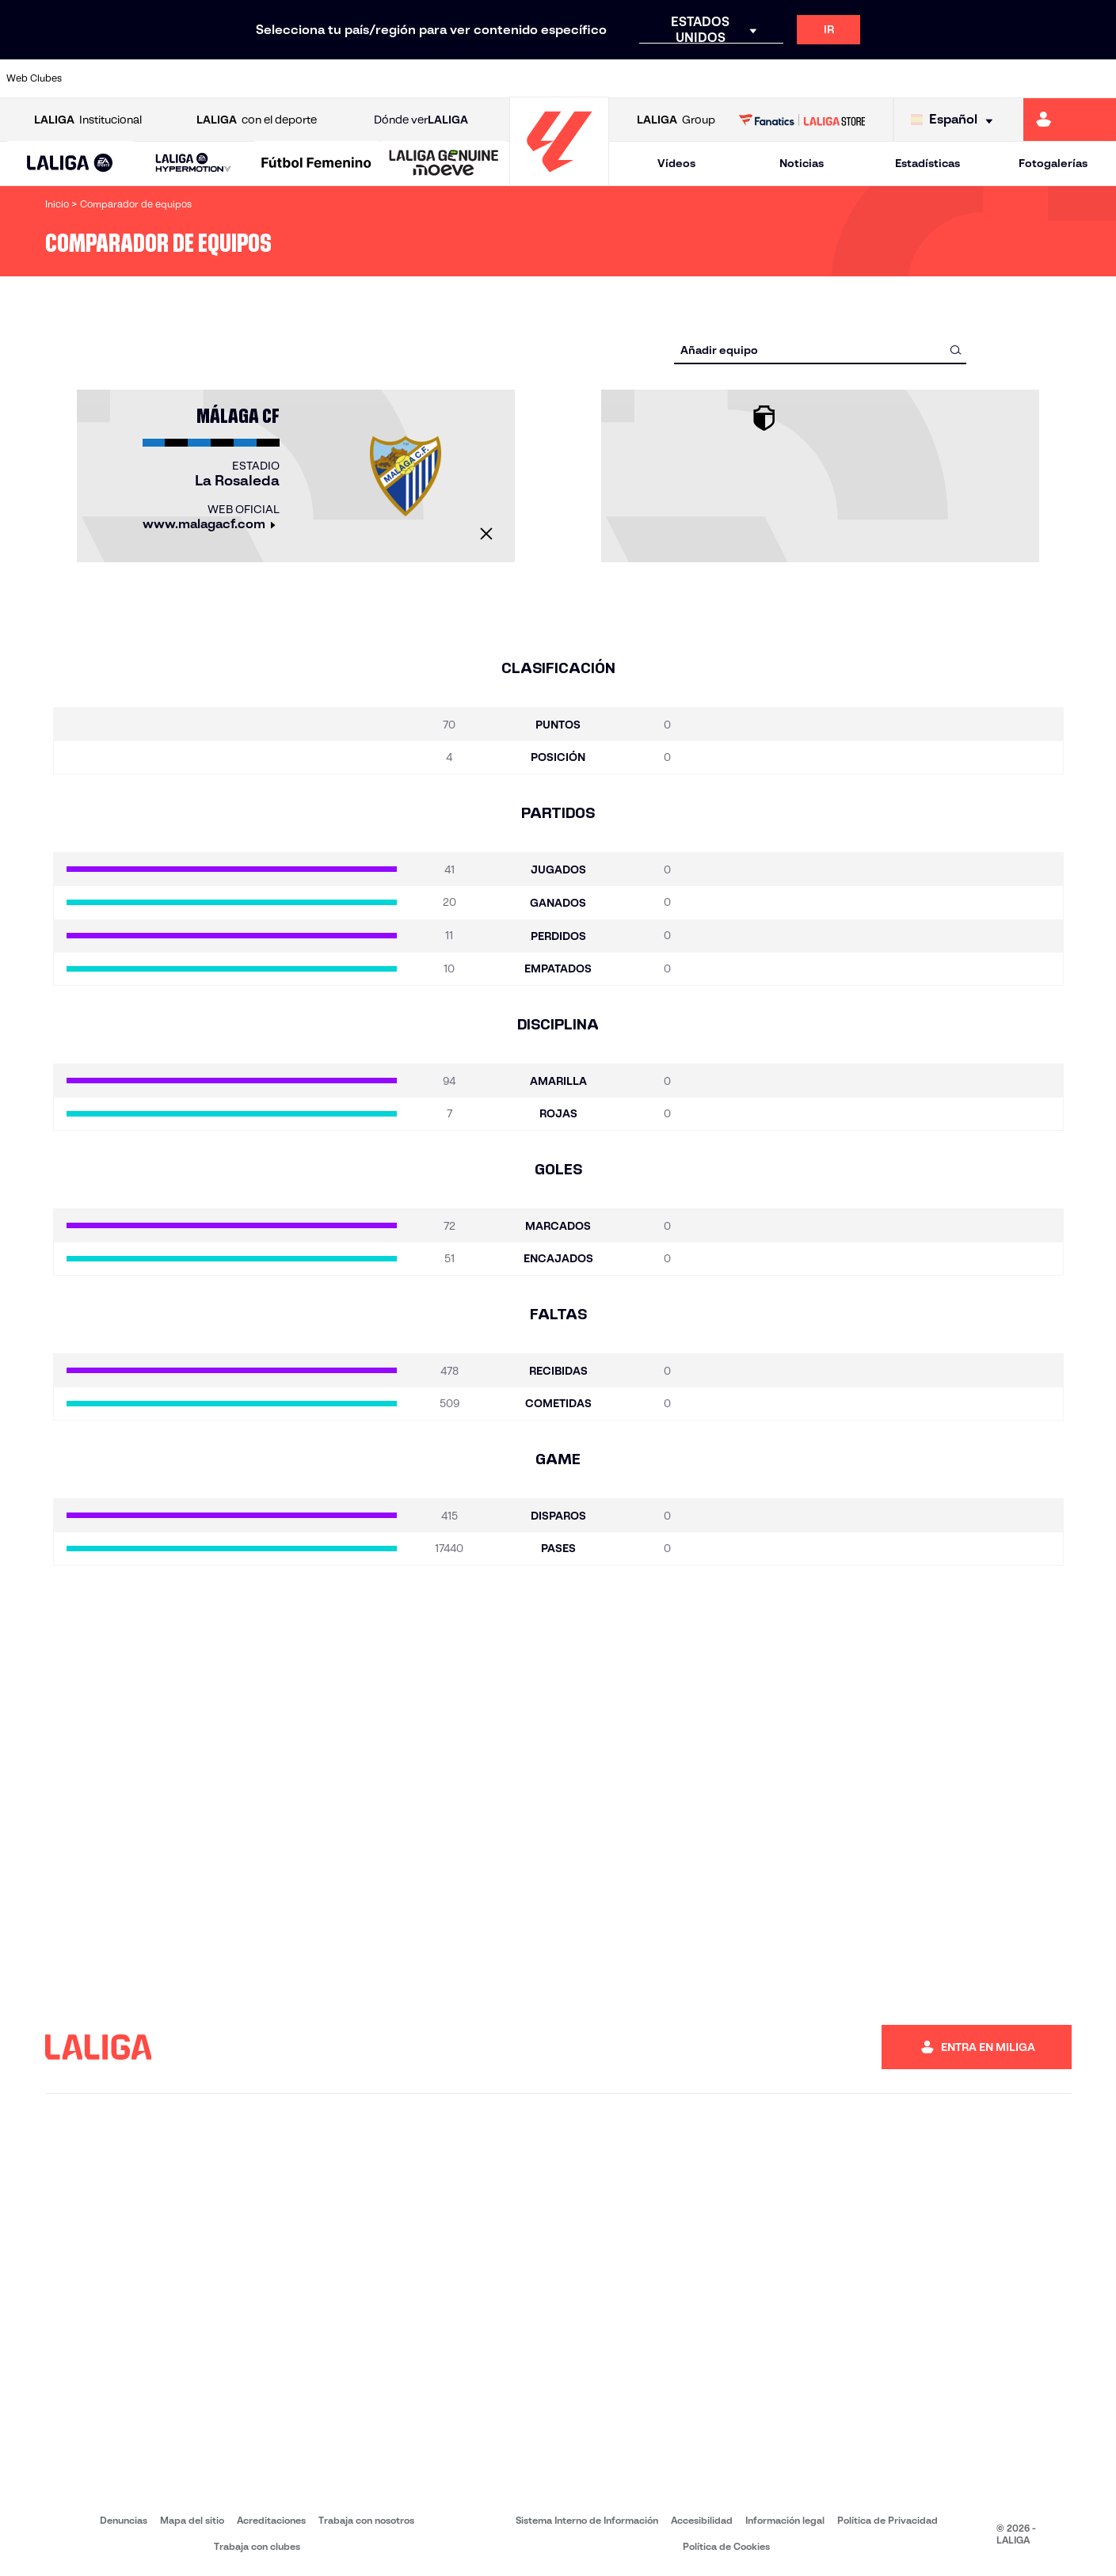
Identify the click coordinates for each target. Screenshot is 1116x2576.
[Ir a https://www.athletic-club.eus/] (102, 78)
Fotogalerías (1053, 163)
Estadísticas (927, 163)
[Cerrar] (486, 533)
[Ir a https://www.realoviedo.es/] (888, 78)
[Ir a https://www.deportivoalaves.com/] (260, 78)
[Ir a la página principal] (559, 178)
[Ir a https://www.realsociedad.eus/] (940, 78)
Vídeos (676, 163)
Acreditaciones (271, 2520)
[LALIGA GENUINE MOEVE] (444, 164)
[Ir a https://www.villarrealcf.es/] (1098, 78)
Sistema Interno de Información (587, 2520)
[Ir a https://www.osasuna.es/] (207, 78)
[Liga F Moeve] (316, 164)
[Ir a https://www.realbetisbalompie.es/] (783, 78)
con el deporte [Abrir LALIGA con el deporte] (256, 120)
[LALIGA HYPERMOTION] (193, 163)
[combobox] (820, 349)
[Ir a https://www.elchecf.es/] (312, 78)
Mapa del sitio (192, 2520)
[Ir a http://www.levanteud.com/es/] (521, 78)
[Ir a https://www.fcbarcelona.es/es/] (364, 78)
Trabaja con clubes (257, 2546)
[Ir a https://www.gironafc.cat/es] (469, 78)
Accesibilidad (702, 2520)
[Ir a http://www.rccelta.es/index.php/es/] (626, 78)
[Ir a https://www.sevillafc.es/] (993, 78)
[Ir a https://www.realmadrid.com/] (835, 78)
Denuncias (123, 2520)
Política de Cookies (726, 2546)
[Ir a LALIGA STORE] (802, 119)
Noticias (801, 163)
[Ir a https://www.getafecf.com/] (416, 78)
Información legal (785, 2520)
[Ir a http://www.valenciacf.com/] (1045, 78)
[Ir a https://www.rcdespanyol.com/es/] (679, 78)
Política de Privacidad (887, 2520)
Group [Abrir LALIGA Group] (676, 120)
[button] (70, 163)
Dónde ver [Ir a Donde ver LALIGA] (421, 120)
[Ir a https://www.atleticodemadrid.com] (154, 78)
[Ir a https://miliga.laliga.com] (1069, 119)
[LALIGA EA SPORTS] (70, 164)
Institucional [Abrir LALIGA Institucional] (88, 120)
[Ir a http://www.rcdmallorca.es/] (731, 78)
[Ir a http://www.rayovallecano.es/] (573, 78)
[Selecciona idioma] (956, 120)
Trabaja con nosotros (366, 2520)
